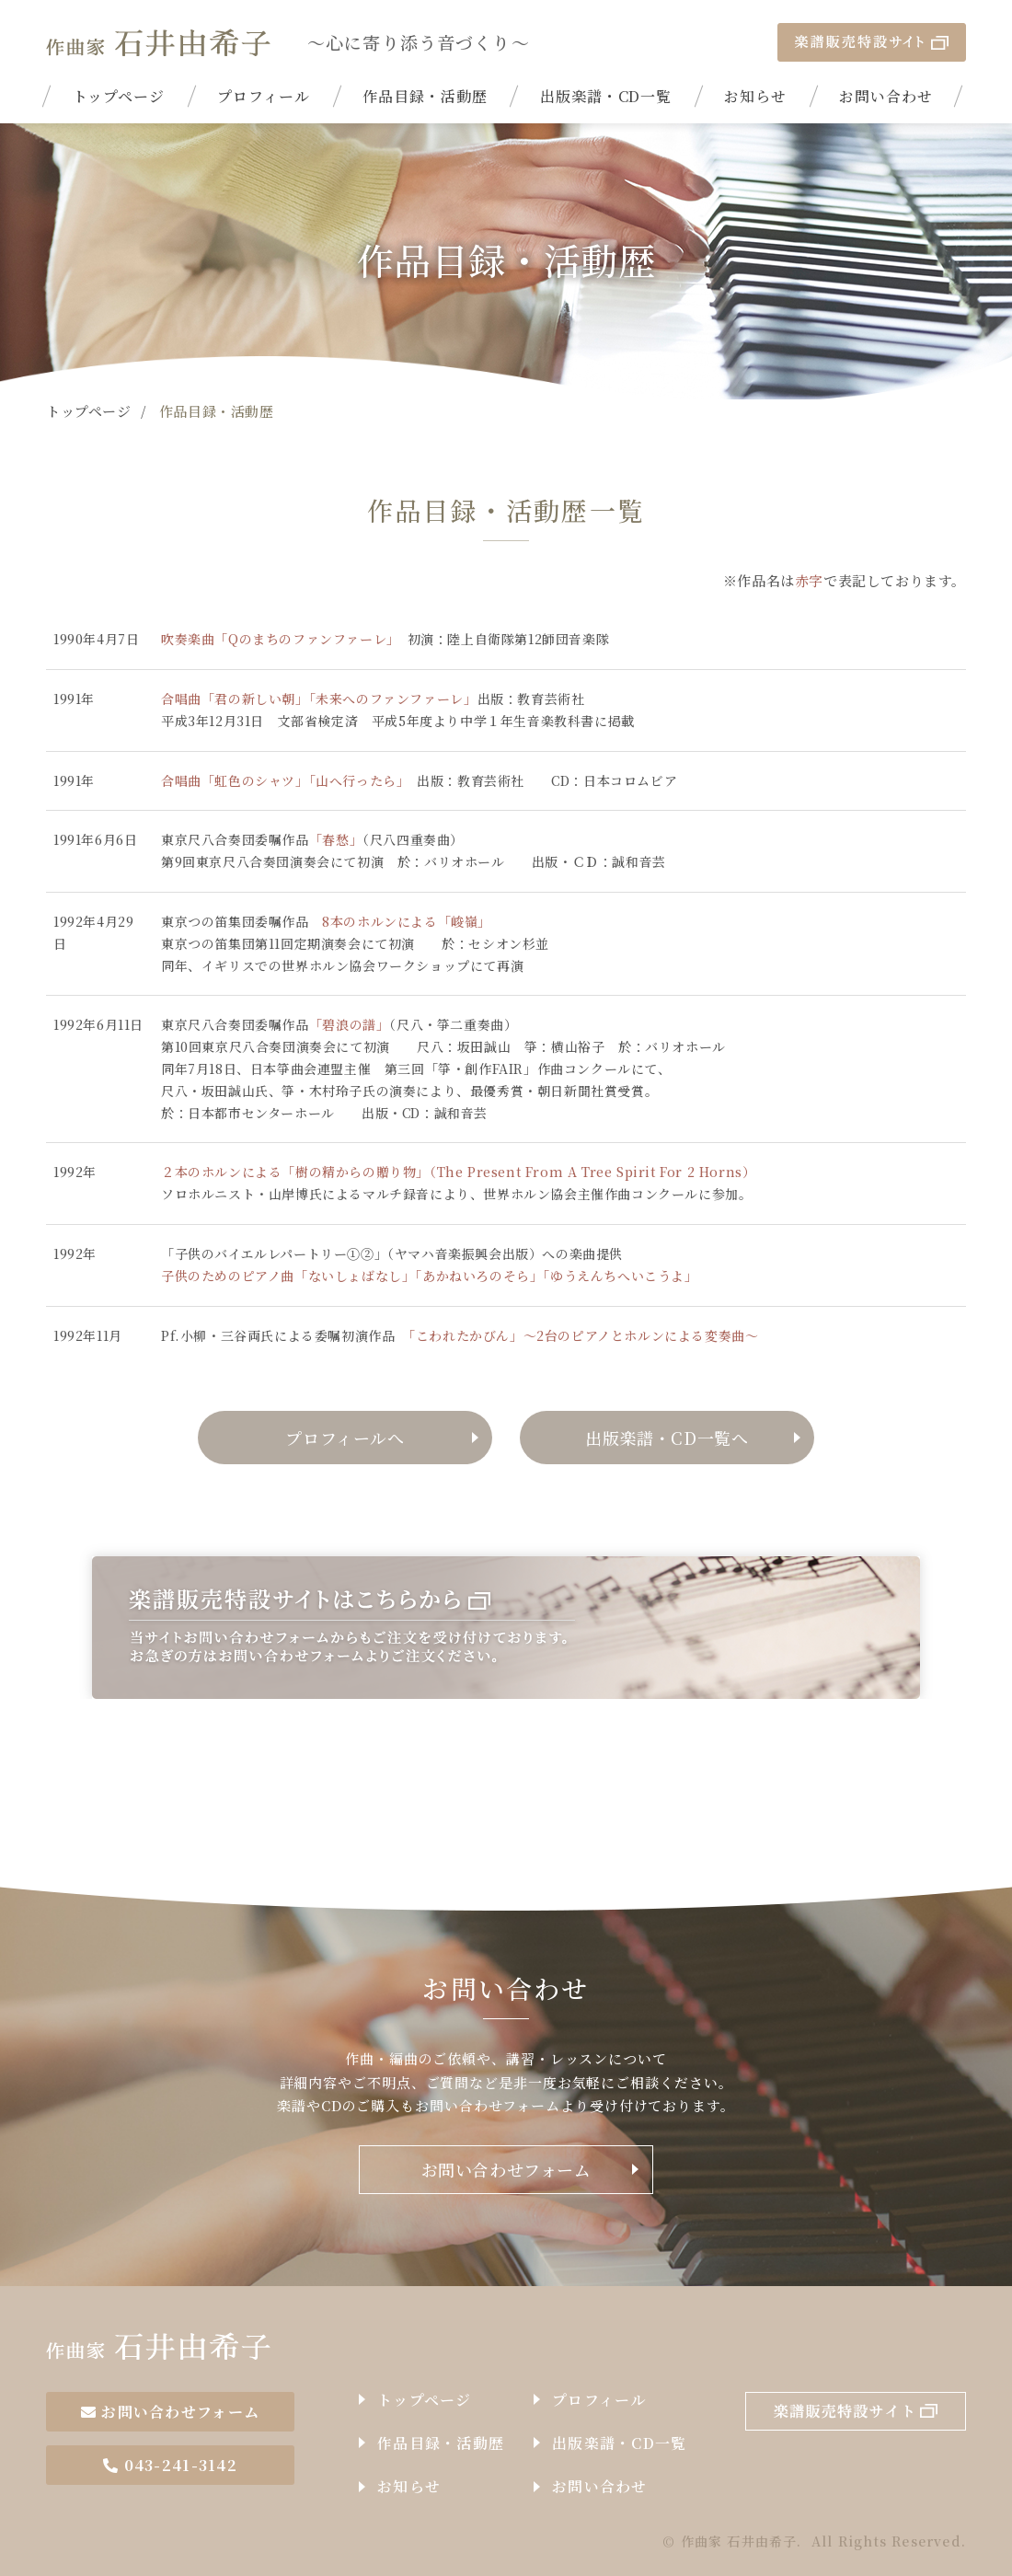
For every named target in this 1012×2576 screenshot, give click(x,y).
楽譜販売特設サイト (871, 42)
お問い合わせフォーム (506, 2169)
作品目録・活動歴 (425, 96)
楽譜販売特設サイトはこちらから (506, 1627)
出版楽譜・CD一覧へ (666, 1438)
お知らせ (755, 96)
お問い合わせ (886, 96)
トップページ (119, 96)
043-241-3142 (170, 2465)
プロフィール (263, 96)
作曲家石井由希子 (158, 2346)
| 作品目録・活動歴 (158, 42)
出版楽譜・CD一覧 (606, 96)
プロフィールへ (344, 1438)
